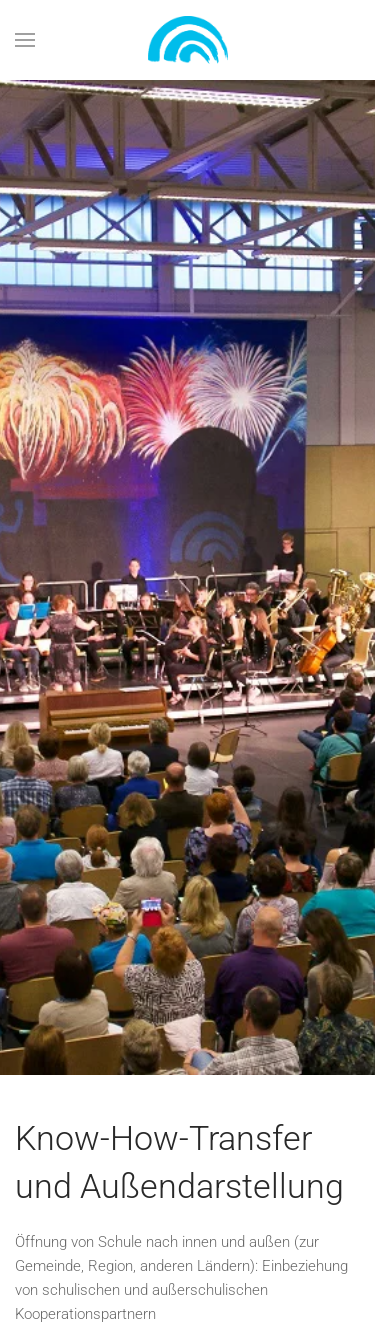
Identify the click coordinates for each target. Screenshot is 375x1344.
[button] (25, 40)
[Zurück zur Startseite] (188, 40)
